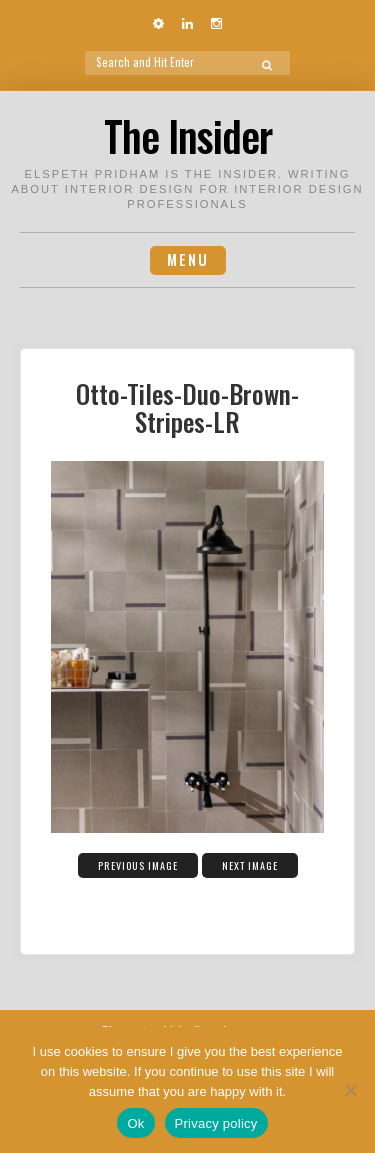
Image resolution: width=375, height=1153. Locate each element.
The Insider (188, 135)
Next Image (250, 865)
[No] (350, 1090)
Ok (135, 1123)
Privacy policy (216, 1123)
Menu (188, 259)
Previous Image (138, 865)
